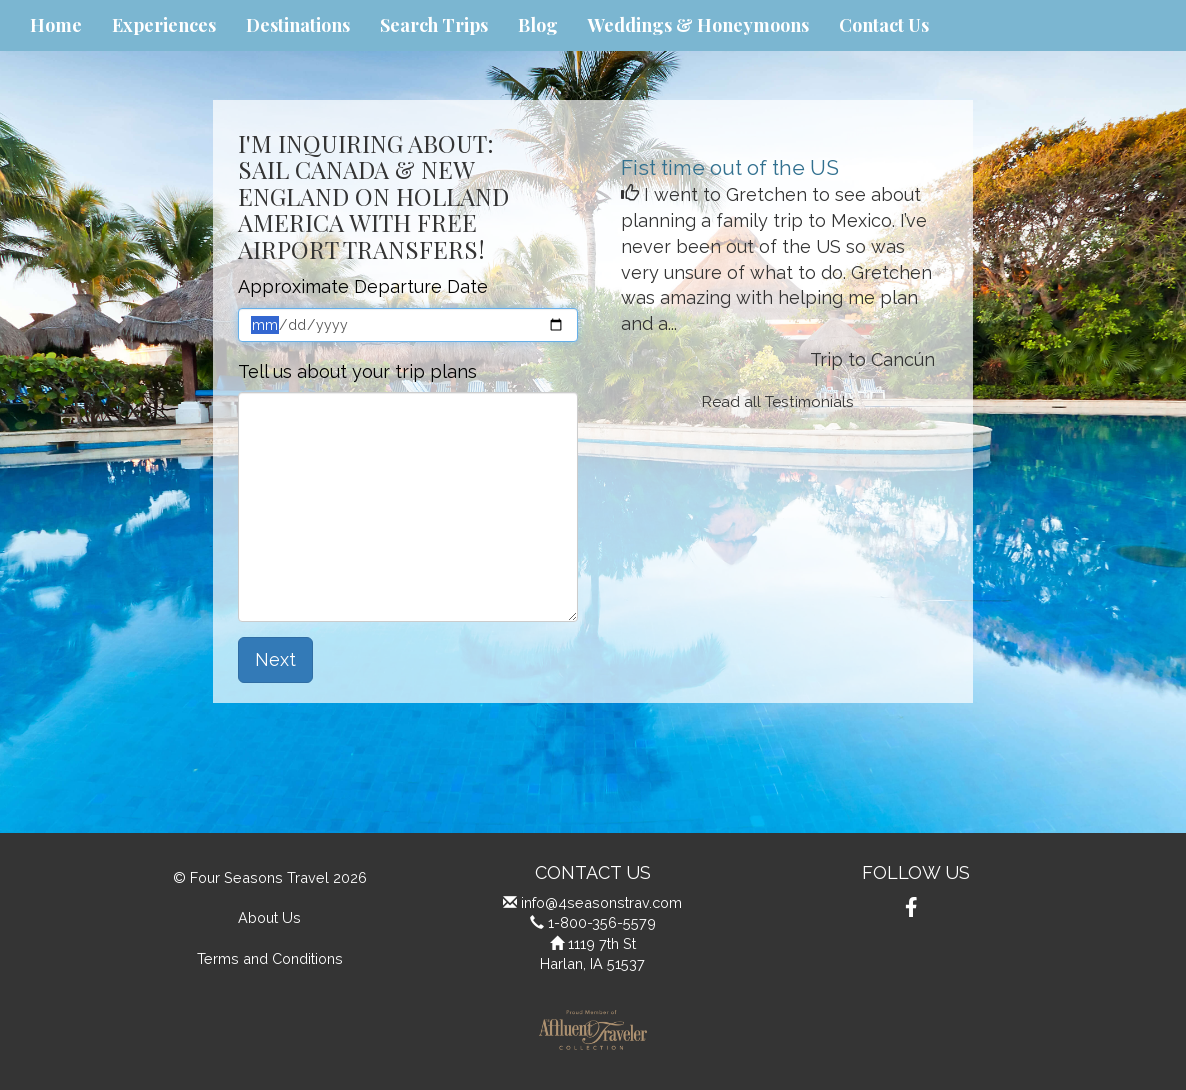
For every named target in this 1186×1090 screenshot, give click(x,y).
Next (275, 659)
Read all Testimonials (778, 402)
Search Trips (434, 25)
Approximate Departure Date (363, 286)
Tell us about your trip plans (357, 371)
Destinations (298, 25)
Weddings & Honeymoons (698, 25)
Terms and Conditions (270, 958)
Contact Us (884, 25)
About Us (269, 917)
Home (56, 25)
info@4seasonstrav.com (601, 902)
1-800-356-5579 (602, 922)
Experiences (164, 25)
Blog (538, 25)
